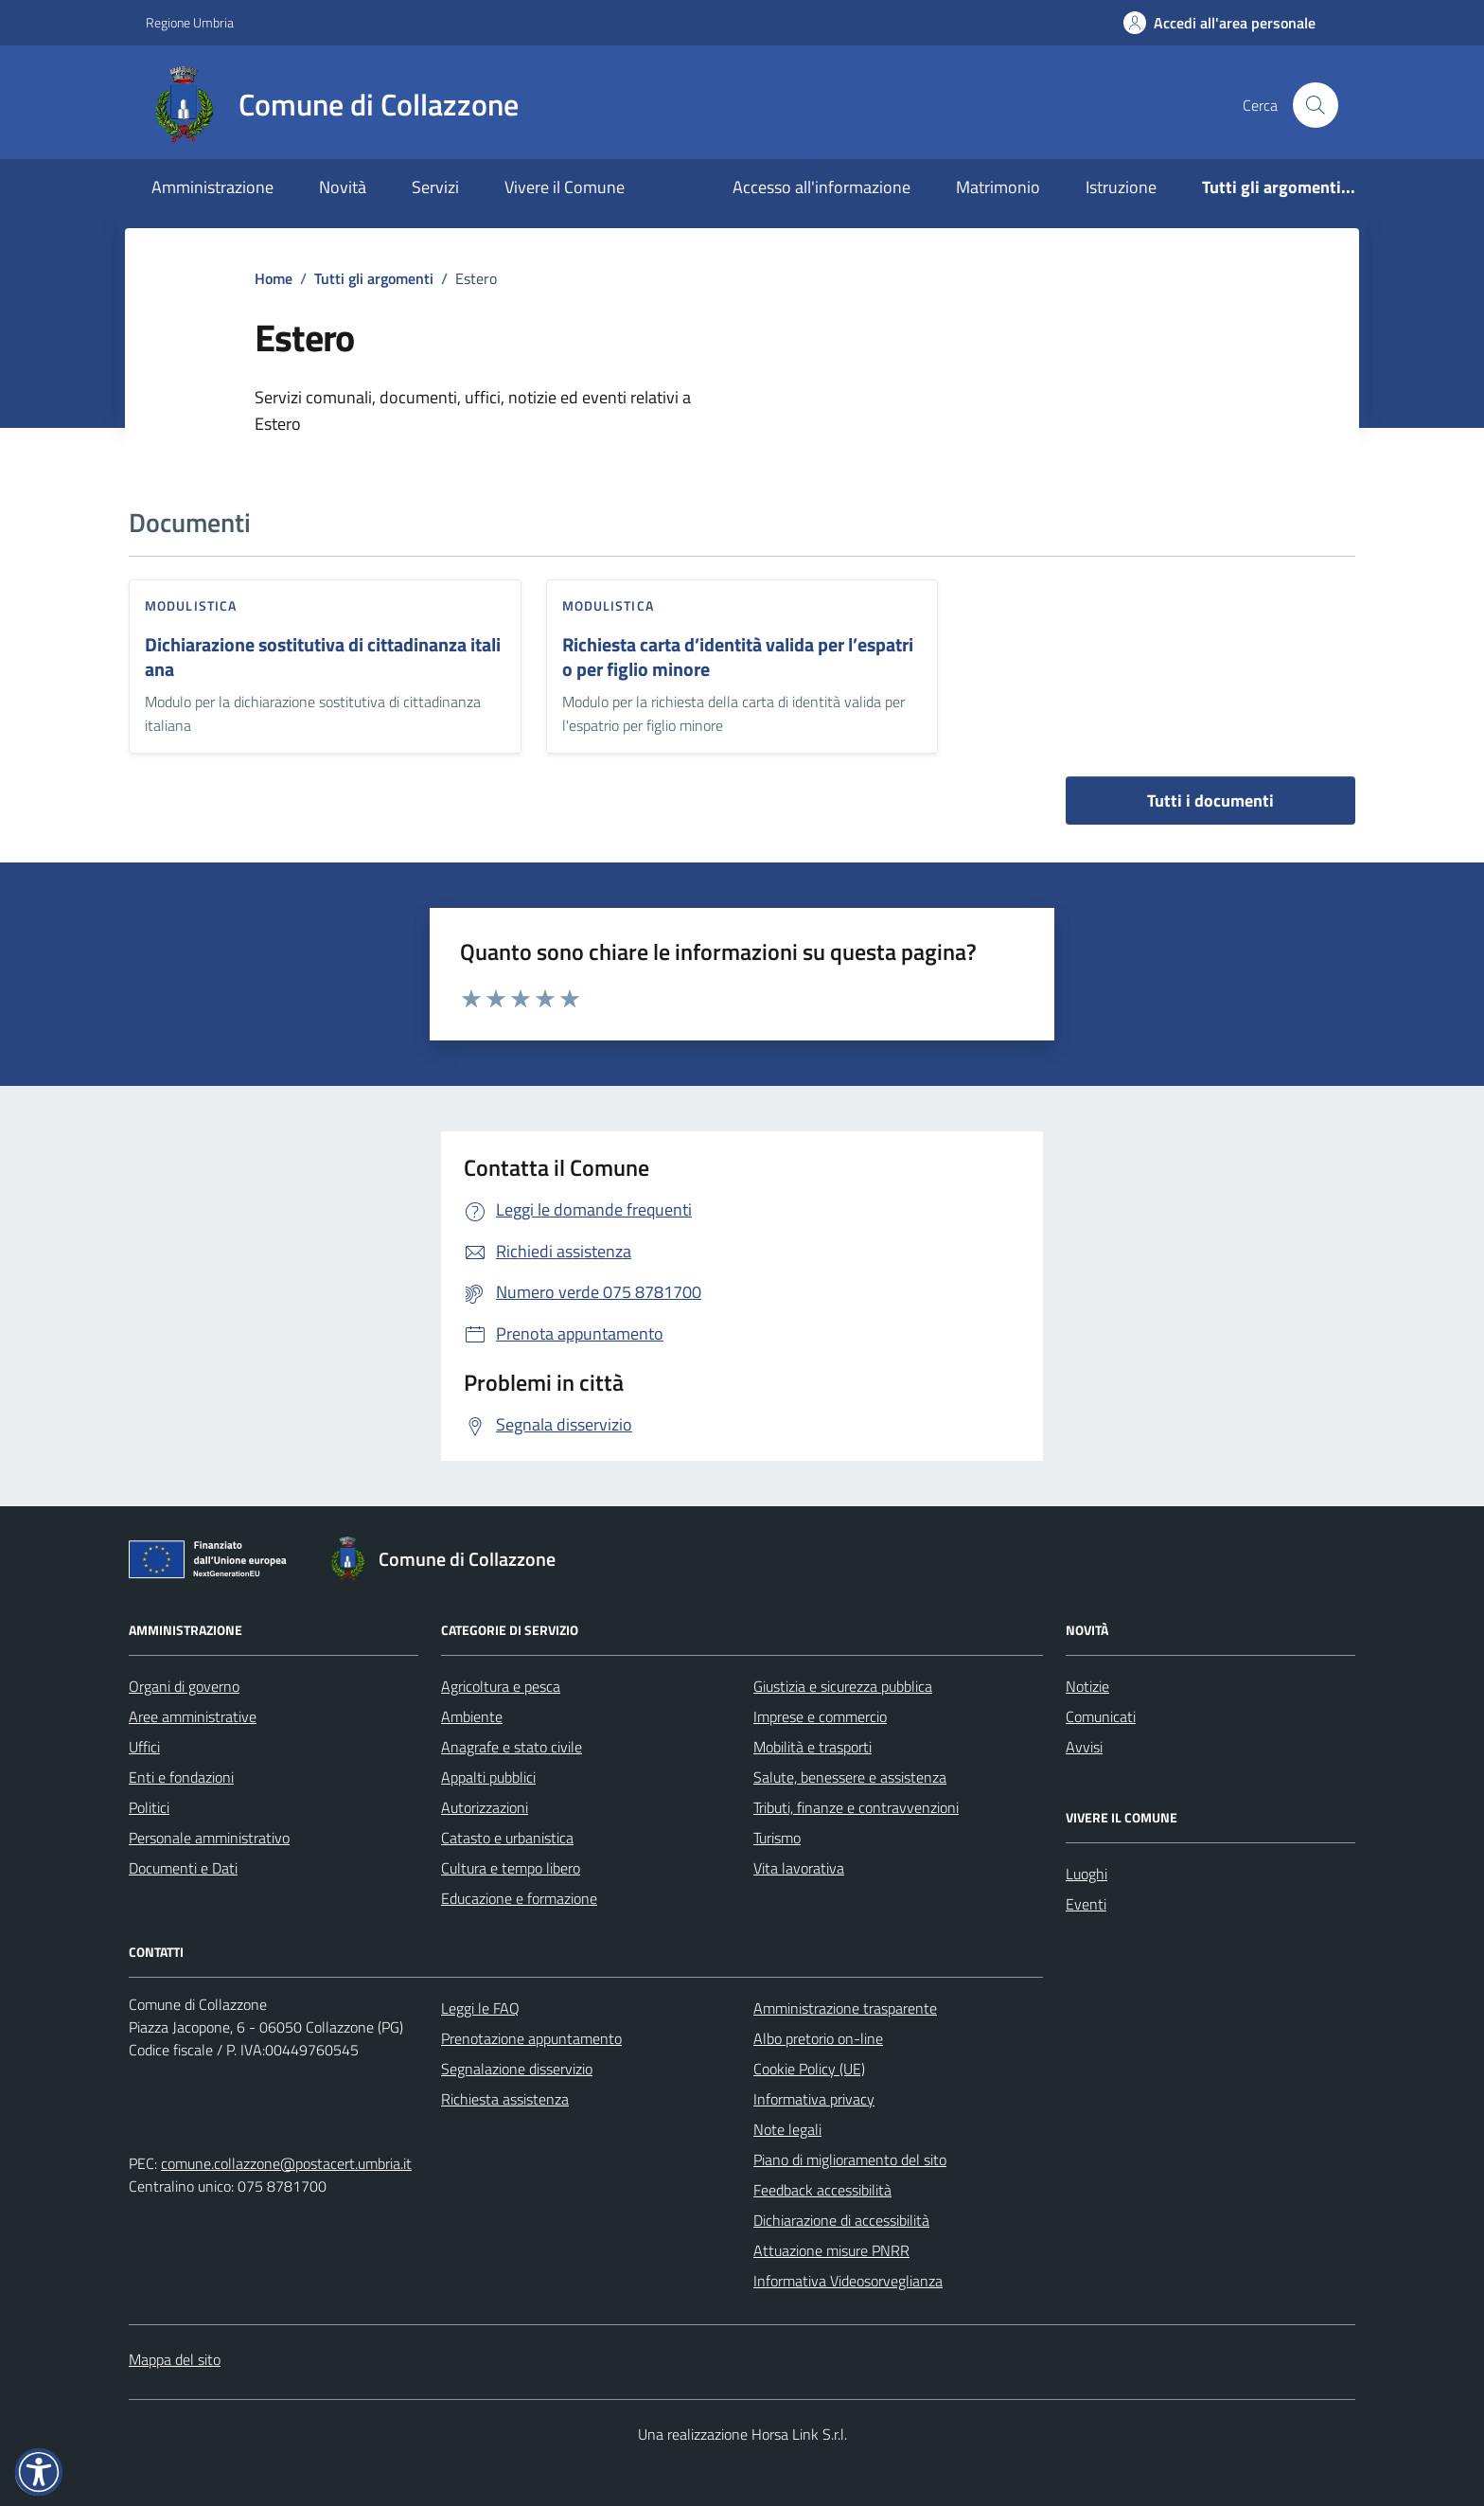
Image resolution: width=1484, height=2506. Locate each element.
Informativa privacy (813, 2099)
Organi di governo (184, 1686)
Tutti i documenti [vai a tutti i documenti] (1210, 800)
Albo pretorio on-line (818, 2038)
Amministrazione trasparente (845, 2008)
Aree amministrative (192, 1716)
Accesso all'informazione (821, 187)
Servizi (435, 187)
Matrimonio (998, 187)
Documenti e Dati (183, 1868)
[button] (38, 2472)
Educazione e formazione (519, 1898)
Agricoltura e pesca (500, 1686)
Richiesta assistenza (505, 2099)
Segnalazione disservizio (516, 2068)
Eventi (1086, 1904)
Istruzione (1121, 187)
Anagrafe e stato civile (511, 1746)
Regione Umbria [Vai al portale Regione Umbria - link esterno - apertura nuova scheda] (190, 22)
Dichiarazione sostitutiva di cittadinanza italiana (323, 657)
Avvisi (1084, 1746)
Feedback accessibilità (822, 2189)
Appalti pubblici (488, 1777)
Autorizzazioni (484, 1807)
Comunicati (1101, 1716)
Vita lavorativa (798, 1868)
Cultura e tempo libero (510, 1868)
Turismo (777, 1837)
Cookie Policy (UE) (809, 2068)
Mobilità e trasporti (812, 1746)
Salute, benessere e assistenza (849, 1777)
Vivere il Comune (564, 187)
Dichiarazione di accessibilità (841, 2220)
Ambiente (472, 1716)
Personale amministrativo (209, 1837)
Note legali (787, 2129)
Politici (149, 1807)
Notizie (1087, 1686)
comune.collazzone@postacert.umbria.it (286, 2163)
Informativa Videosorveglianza (848, 2280)
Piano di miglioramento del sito (849, 2159)
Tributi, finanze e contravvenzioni (856, 1807)
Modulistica (191, 605)
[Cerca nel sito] (1315, 105)
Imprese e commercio (820, 1716)
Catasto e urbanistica (507, 1837)
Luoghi (1086, 1873)
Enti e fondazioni (181, 1777)
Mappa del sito (175, 2359)
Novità (342, 187)
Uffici (144, 1746)
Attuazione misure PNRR (831, 2250)
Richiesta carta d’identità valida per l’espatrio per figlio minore (737, 657)
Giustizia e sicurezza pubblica (842, 1686)
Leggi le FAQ (480, 2008)
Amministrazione (212, 187)
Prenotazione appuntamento (531, 2038)
